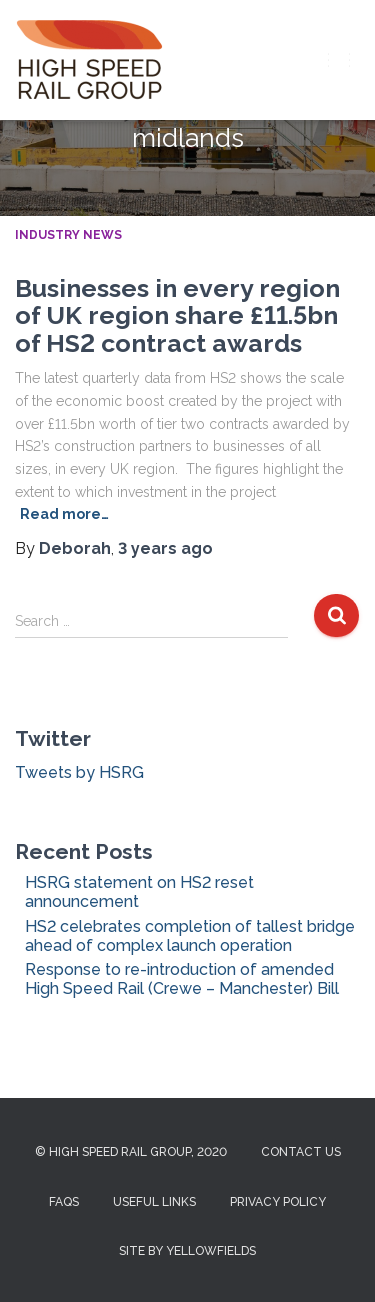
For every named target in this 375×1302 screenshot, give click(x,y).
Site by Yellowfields (187, 1251)
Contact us (301, 1152)
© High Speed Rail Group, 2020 (131, 1152)
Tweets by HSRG (79, 772)
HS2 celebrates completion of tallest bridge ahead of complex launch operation (190, 936)
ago (165, 548)
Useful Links (154, 1202)
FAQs (64, 1202)
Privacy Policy (278, 1202)
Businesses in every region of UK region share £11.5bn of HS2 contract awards (177, 315)
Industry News (68, 235)
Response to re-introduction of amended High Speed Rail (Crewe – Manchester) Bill (182, 979)
